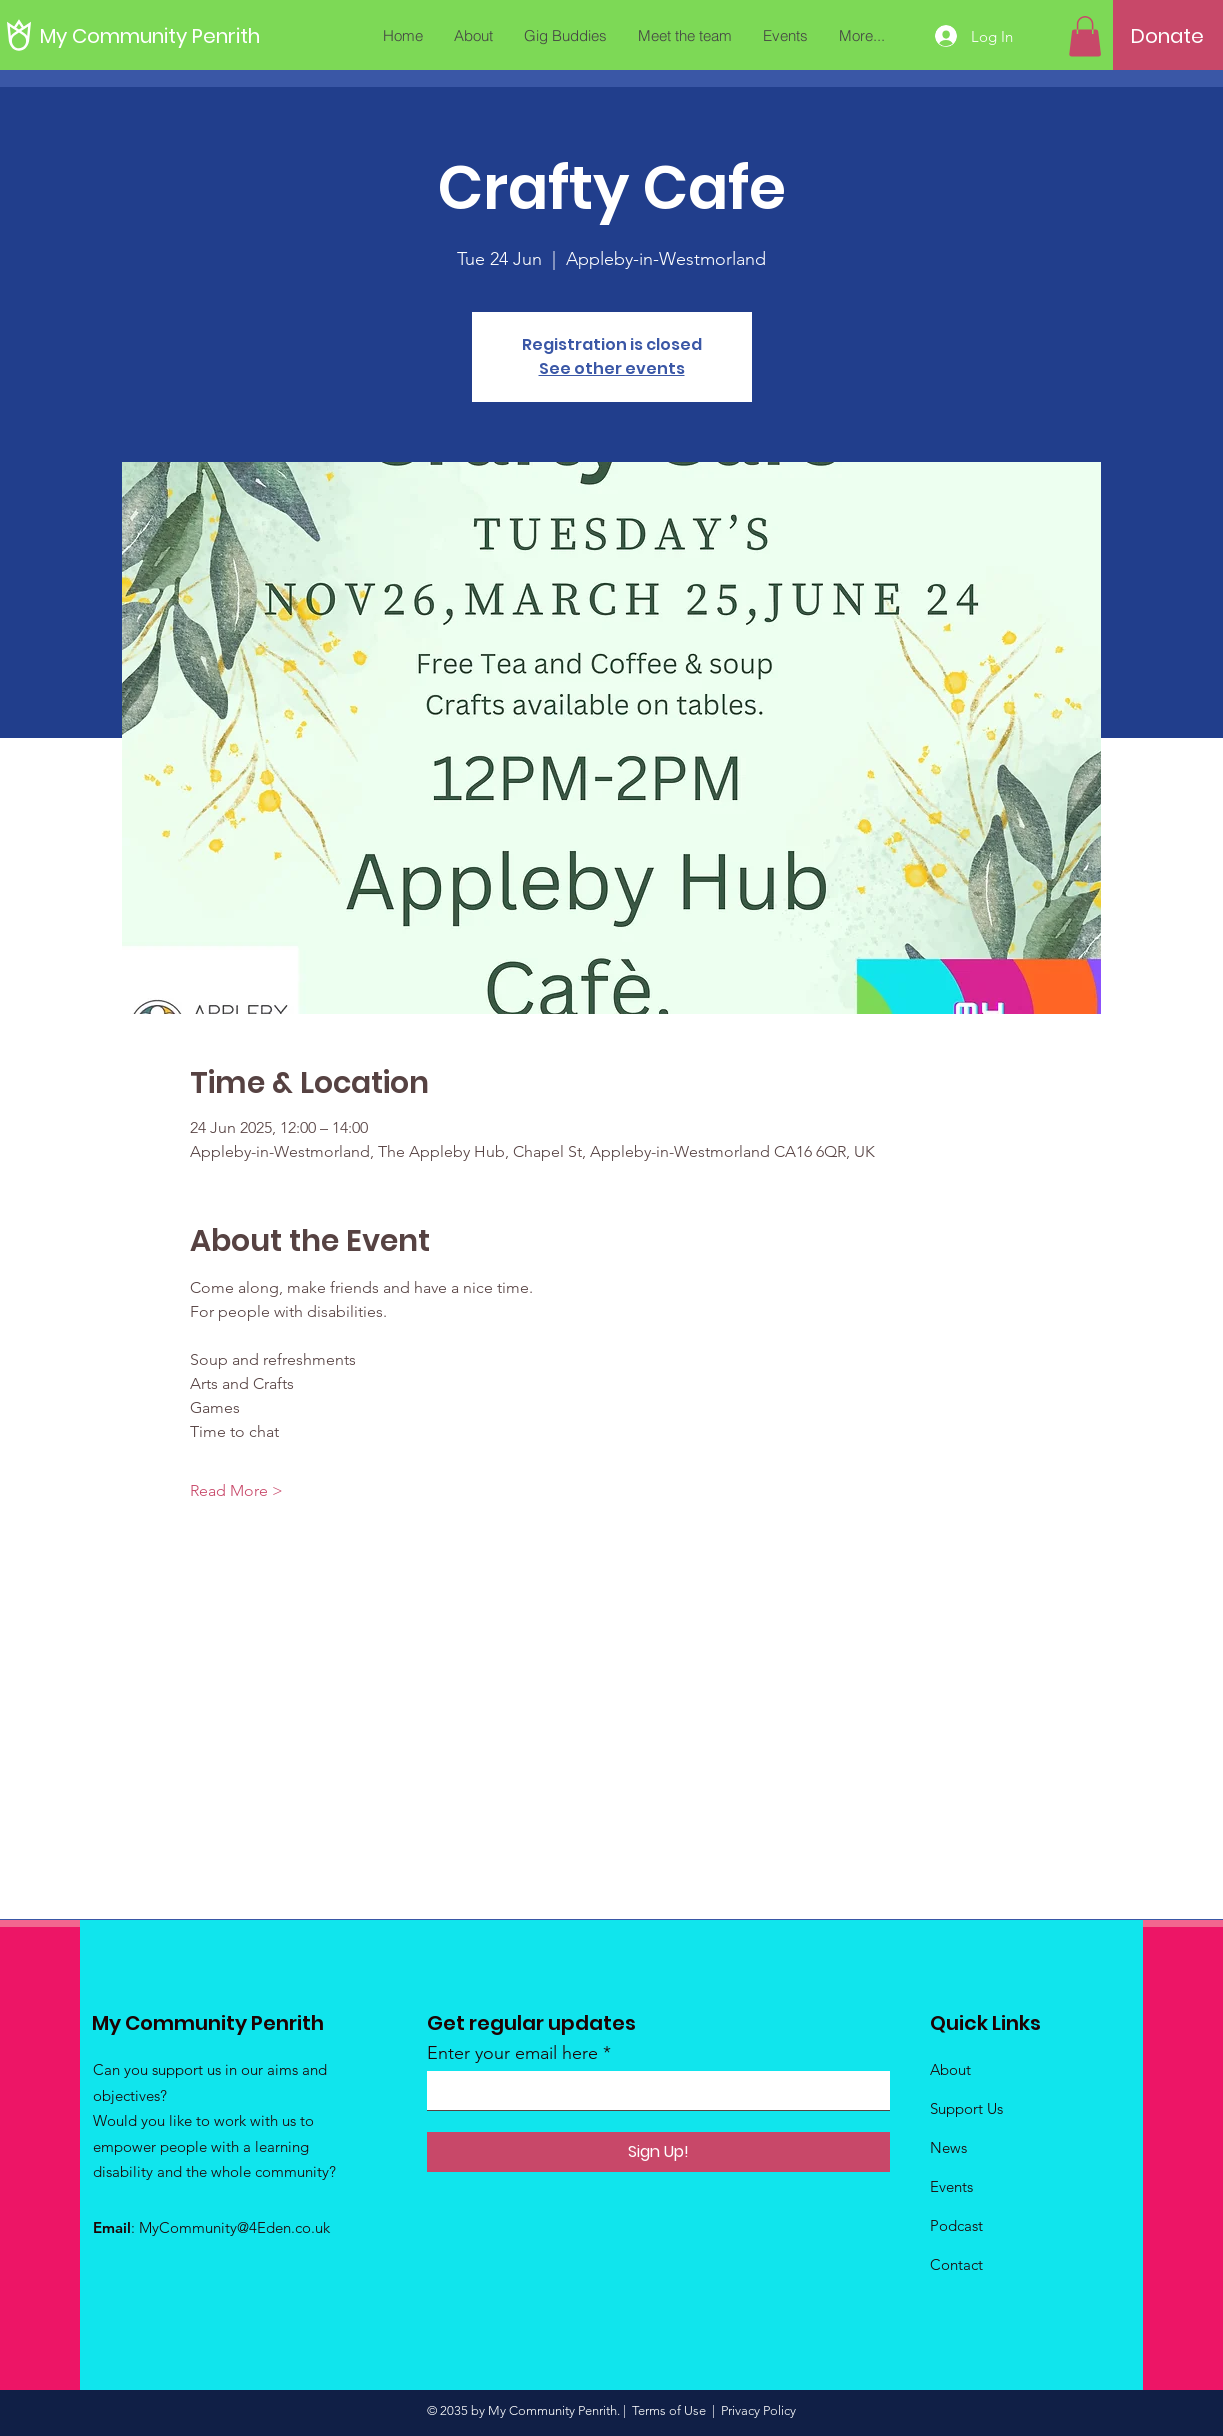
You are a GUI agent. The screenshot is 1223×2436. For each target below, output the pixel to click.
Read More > (236, 1490)
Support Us (966, 2108)
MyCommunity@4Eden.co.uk (234, 2227)
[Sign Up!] (658, 2152)
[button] (1085, 36)
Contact (956, 2264)
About (950, 2069)
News (948, 2147)
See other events (612, 368)
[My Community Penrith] (150, 35)
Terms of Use (669, 2410)
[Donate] (1167, 36)
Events (951, 2186)
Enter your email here (512, 2053)
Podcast (956, 2225)
